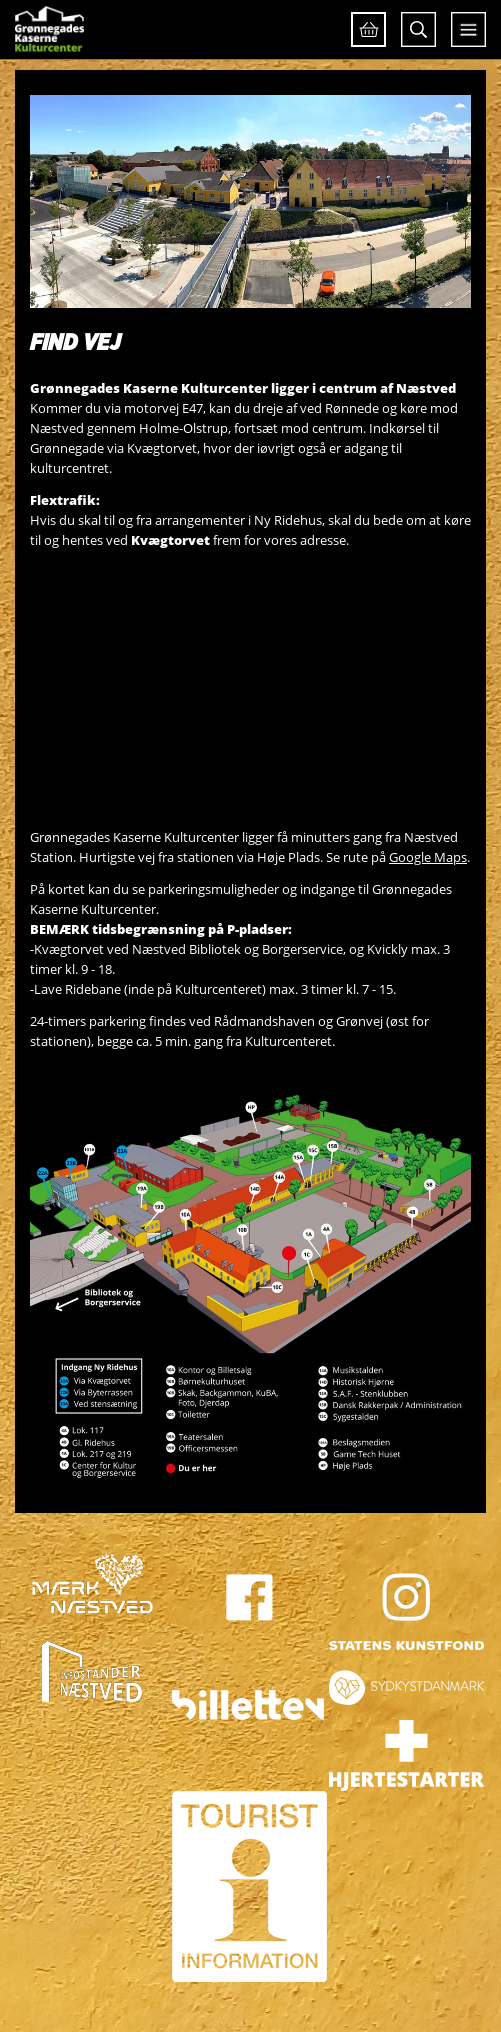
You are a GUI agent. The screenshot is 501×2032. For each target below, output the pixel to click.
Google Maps (428, 857)
